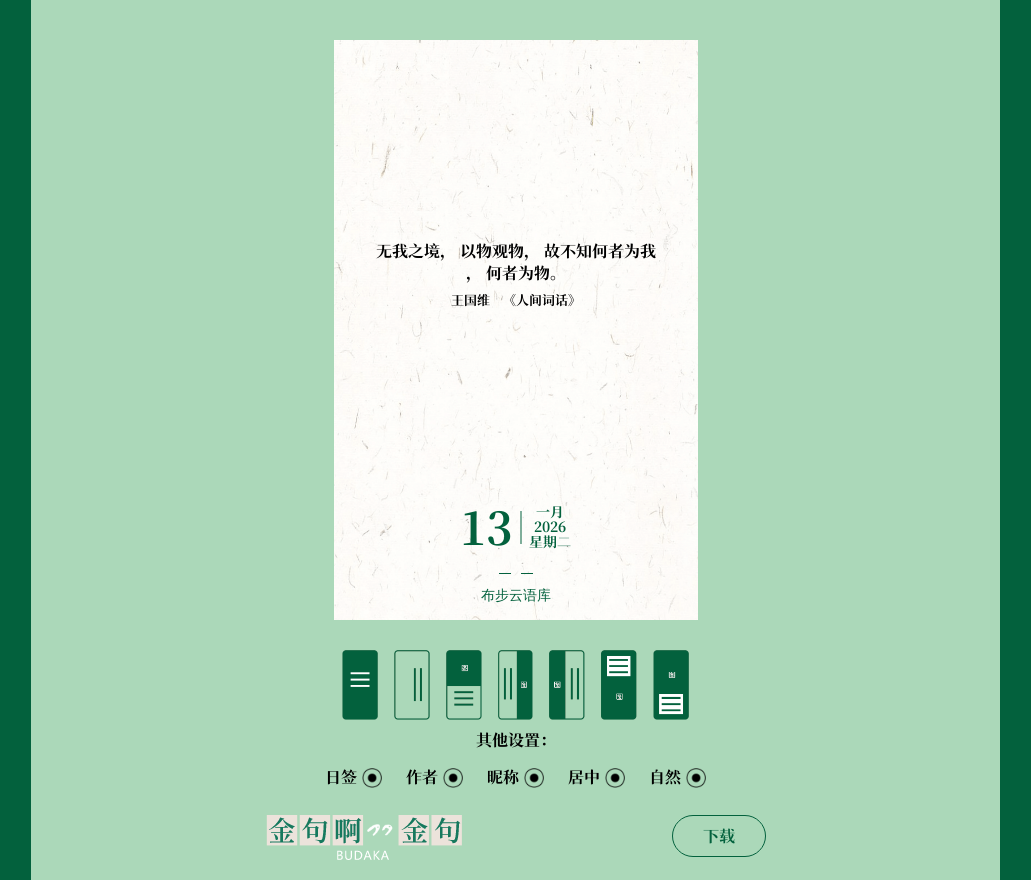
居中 (584, 777)
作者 (422, 777)
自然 (665, 777)
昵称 (503, 777)
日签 (341, 777)
